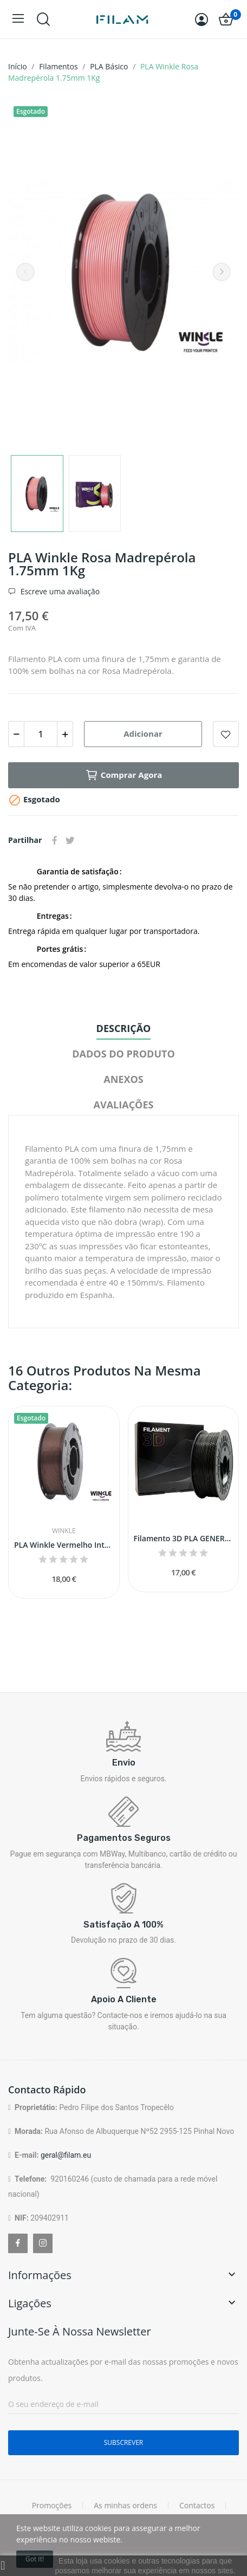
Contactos (196, 2505)
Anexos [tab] (123, 1079)
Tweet (69, 840)
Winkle (64, 1531)
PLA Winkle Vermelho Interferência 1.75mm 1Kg (64, 1545)
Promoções (52, 2505)
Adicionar (142, 733)
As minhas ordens (125, 2505)
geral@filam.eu (66, 2155)
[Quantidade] (40, 734)
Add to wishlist (225, 734)
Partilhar (54, 840)
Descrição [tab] (123, 1028)
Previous (25, 272)
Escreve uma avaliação (59, 591)
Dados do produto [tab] (123, 1053)
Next (221, 272)
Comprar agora (123, 775)
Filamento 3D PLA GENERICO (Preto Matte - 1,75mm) (183, 1538)
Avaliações (124, 1104)
